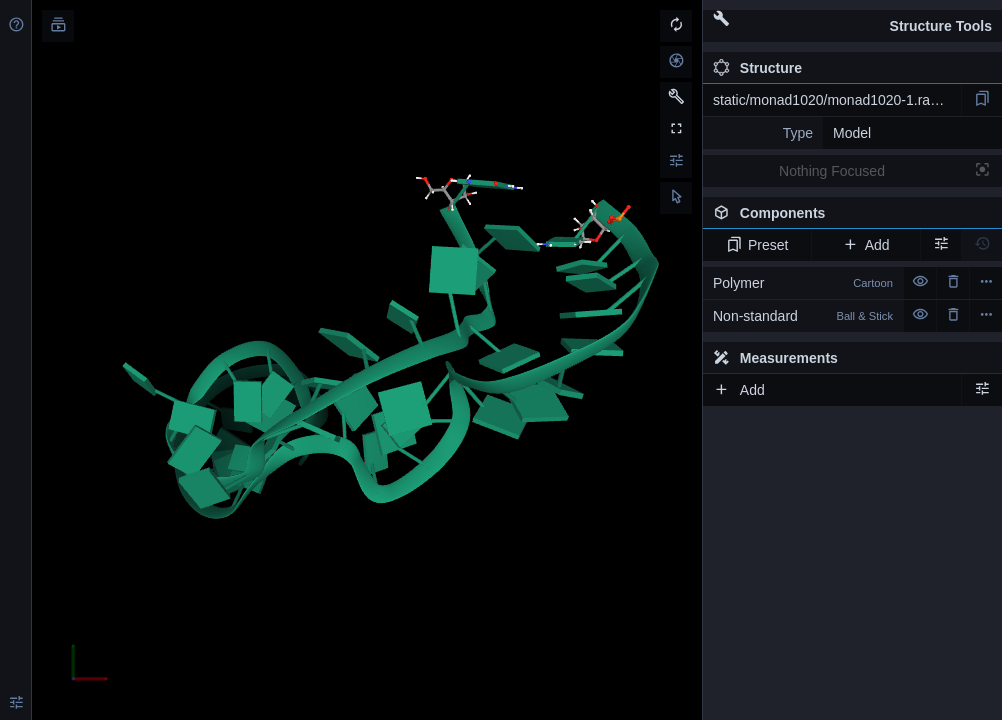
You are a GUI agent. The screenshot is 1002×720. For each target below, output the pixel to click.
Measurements (775, 358)
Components (852, 217)
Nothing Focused (832, 171)
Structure (757, 68)
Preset (757, 245)
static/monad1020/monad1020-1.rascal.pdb (837, 100)
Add (865, 245)
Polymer (803, 283)
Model (852, 133)
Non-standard (803, 316)
